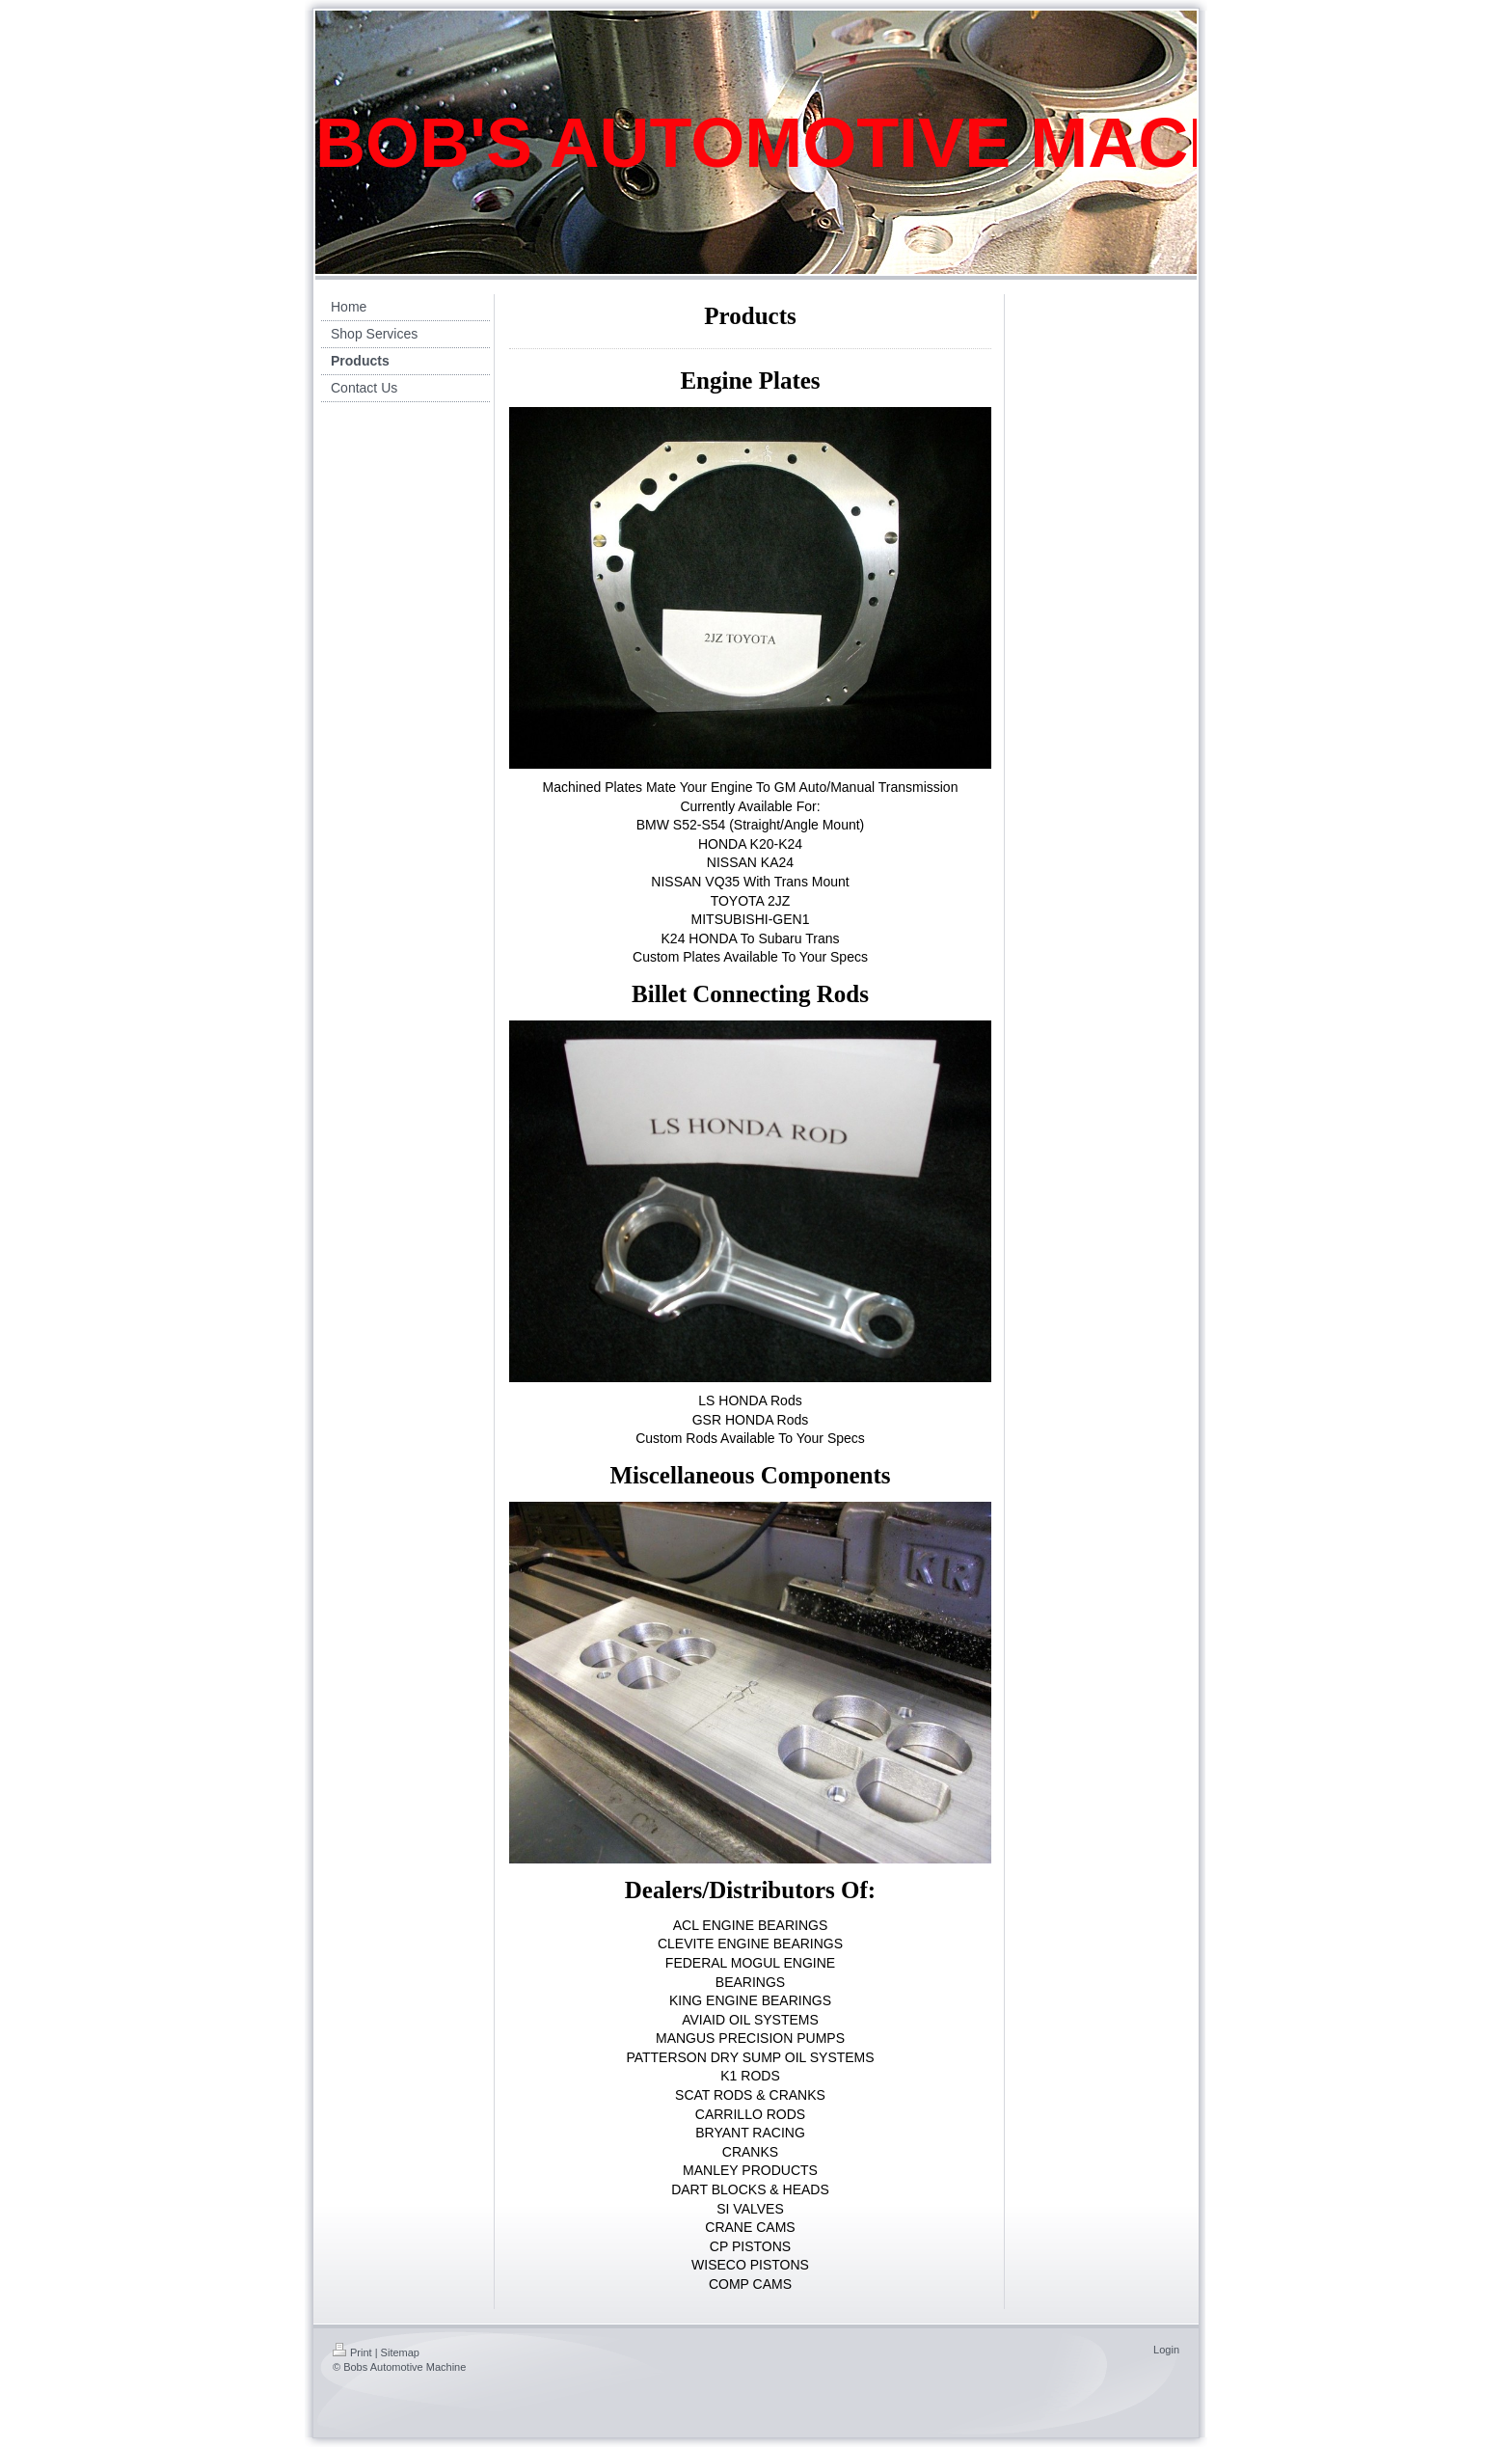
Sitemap (400, 2352)
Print (352, 2352)
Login (1166, 2349)
